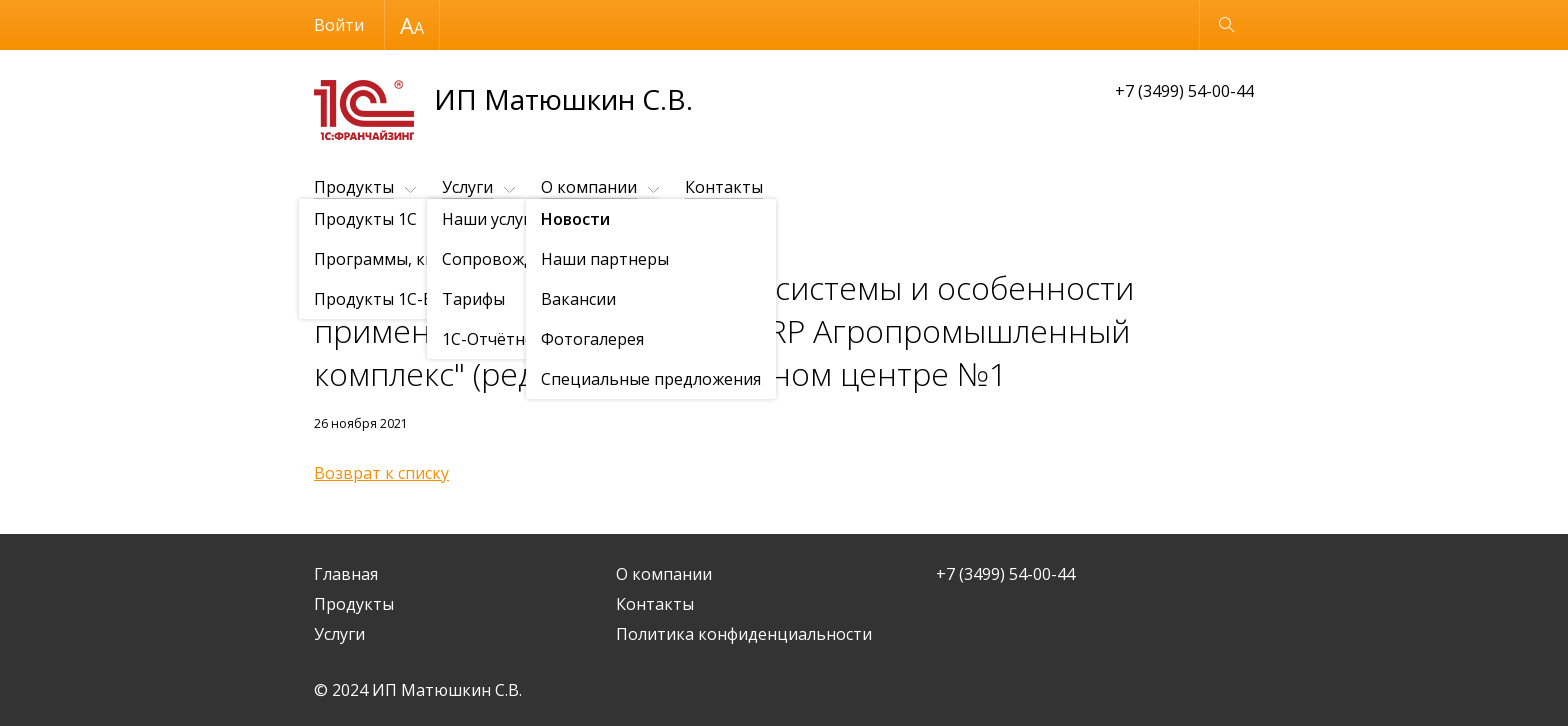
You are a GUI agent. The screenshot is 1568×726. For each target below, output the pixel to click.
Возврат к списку (381, 473)
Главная (346, 574)
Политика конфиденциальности (744, 634)
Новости (429, 236)
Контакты (724, 187)
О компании (589, 187)
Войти (339, 25)
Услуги (467, 187)
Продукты (354, 187)
